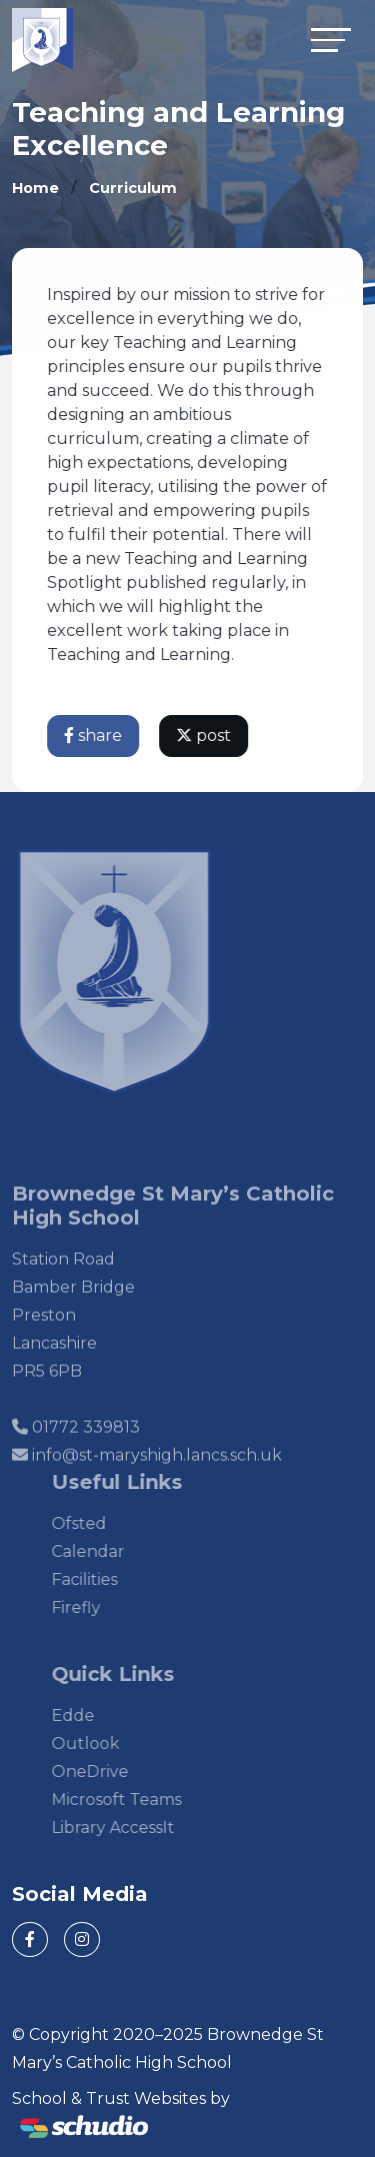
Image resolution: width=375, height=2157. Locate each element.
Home (35, 188)
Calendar (104, 1551)
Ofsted (95, 1523)
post (204, 735)
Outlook (102, 1743)
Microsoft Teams (133, 1799)
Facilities (101, 1579)
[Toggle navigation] (331, 39)
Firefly (92, 1607)
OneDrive (106, 1771)
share (94, 735)
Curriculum (133, 188)
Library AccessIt (129, 1827)
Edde (89, 1715)
